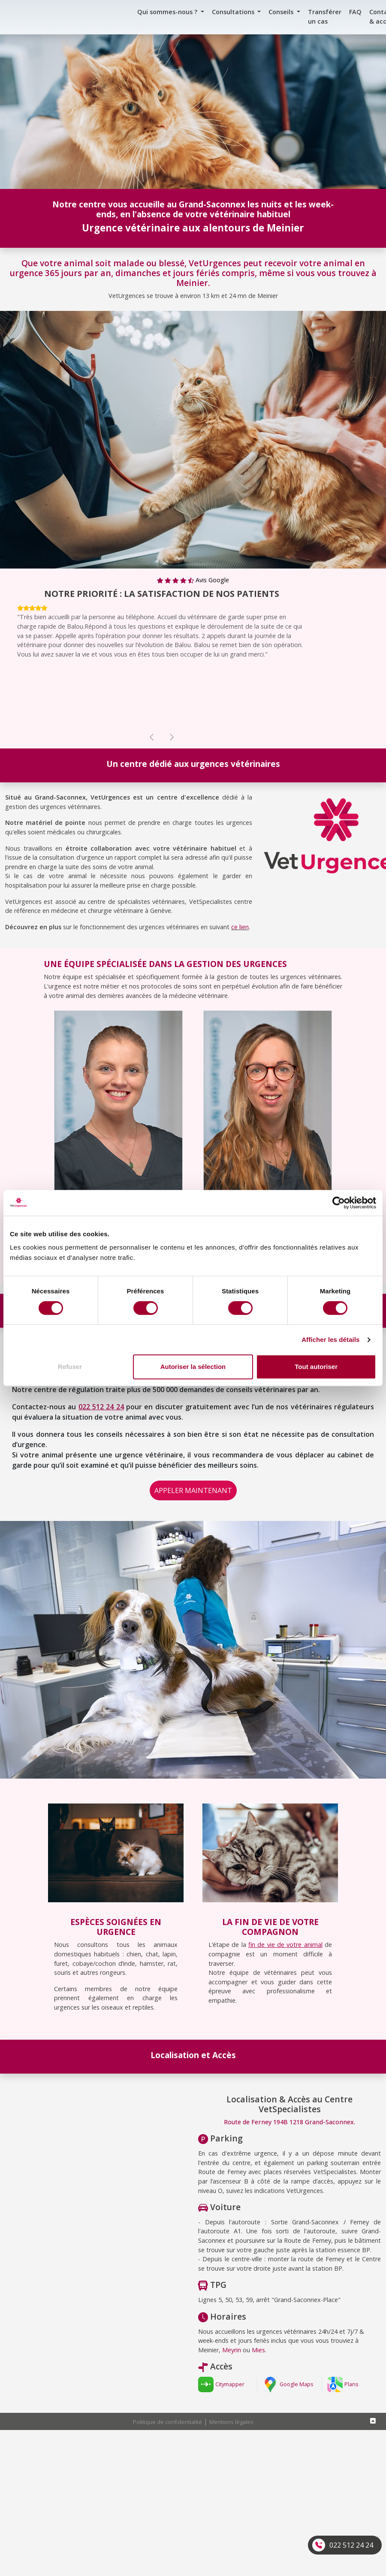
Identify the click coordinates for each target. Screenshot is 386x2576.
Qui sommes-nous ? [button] (168, 12)
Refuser (70, 1366)
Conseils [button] (281, 12)
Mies (258, 2350)
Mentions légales (231, 2422)
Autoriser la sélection (193, 1366)
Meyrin (231, 2350)
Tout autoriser (316, 1366)
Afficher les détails (330, 1339)
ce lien (240, 927)
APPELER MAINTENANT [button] (193, 1490)
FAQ (355, 12)
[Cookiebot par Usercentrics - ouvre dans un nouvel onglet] (338, 1202)
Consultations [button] (234, 12)
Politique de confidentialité (167, 2422)
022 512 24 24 (351, 2545)
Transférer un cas (324, 16)
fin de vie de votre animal (285, 1944)
